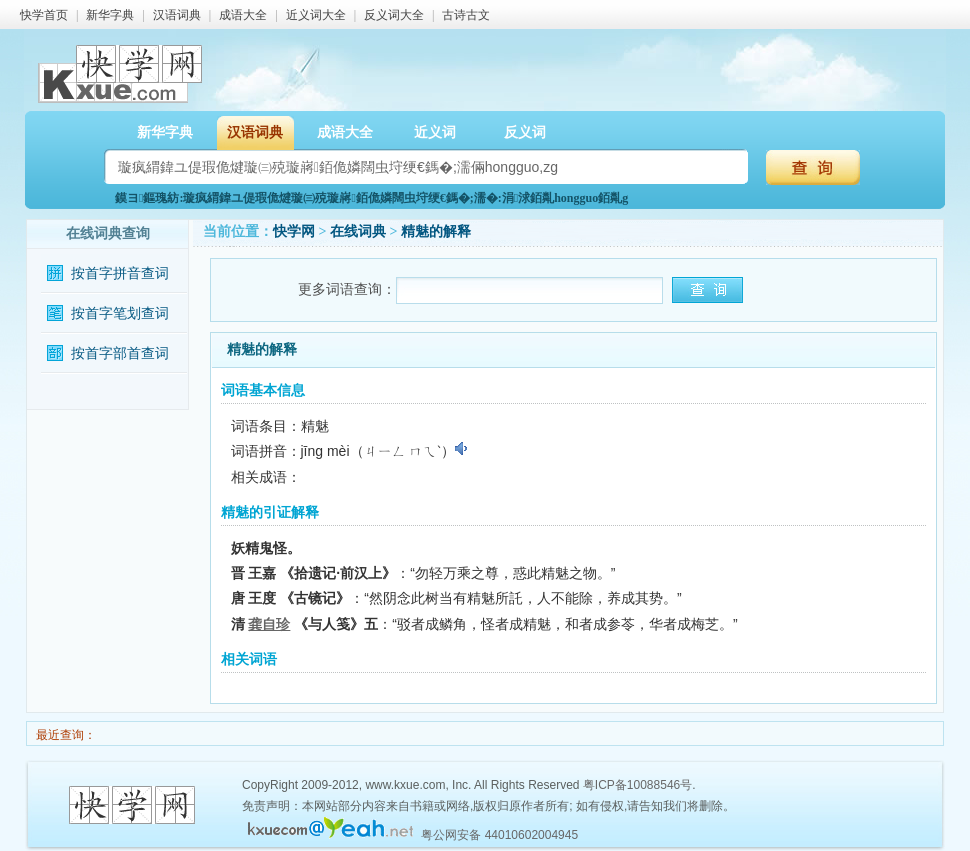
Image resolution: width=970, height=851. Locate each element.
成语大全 (243, 15)
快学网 (294, 231)
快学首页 (44, 15)
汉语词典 (177, 15)
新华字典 (110, 15)
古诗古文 (466, 15)
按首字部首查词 (120, 353)
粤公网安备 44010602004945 (499, 835)
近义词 (435, 132)
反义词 (525, 132)
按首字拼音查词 (120, 273)
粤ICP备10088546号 (637, 785)
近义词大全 (316, 15)
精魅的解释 (436, 231)
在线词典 (358, 231)
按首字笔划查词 (120, 313)
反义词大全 (394, 15)
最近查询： (64, 735)
